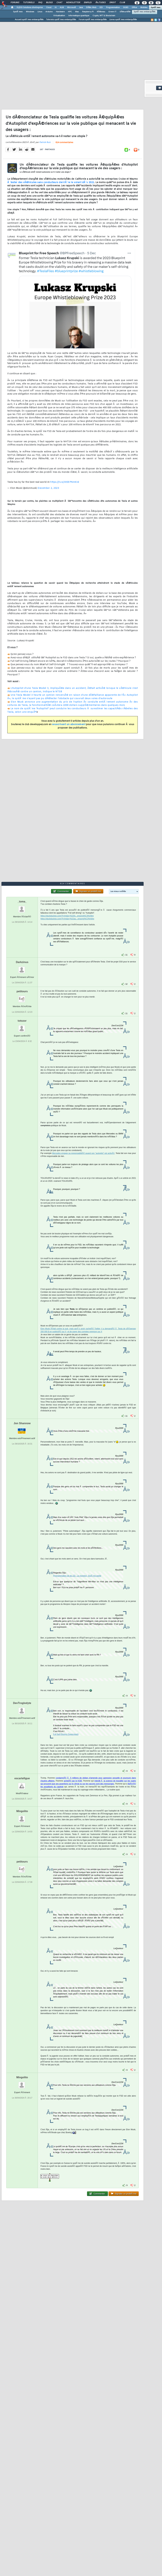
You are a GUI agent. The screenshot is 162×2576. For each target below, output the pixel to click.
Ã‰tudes (100, 2)
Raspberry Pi (88, 12)
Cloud (48, 7)
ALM (62, 7)
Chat (59, 2)
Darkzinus (22, 962)
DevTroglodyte (22, 1703)
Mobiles (143, 7)
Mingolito (22, 1811)
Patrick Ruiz (45, 142)
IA (56, 7)
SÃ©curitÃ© (125, 12)
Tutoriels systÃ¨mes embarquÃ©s (61, 19)
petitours (22, 991)
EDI (101, 7)
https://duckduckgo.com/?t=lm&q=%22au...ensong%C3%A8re (67, 919)
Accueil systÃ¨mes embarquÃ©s (29, 19)
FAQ (40, 2)
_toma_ (22, 901)
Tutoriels (29, 2)
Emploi (88, 2)
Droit (112, 2)
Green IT (112, 12)
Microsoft (71, 7)
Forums (15, 2)
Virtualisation (59, 16)
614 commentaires (64, 142)
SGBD (125, 7)
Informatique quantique (78, 16)
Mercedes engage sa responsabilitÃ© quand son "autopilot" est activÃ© (83, 1153)
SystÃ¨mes (155, 7)
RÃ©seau (101, 12)
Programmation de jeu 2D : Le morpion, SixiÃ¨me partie (77, 1576)
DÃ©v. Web (91, 7)
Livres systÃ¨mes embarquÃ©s (123, 19)
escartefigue (22, 1778)
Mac (77, 12)
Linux (39, 12)
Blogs (49, 2)
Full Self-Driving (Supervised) (66, 1734)
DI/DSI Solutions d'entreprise (30, 7)
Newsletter (73, 2)
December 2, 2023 (48, 488)
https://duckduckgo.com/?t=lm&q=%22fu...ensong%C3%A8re (67, 916)
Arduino (49, 12)
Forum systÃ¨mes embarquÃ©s (93, 19)
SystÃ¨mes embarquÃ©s (144, 12)
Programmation (113, 7)
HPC (70, 12)
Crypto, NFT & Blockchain (104, 16)
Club (122, 2)
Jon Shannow (22, 1423)
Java (81, 7)
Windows (30, 12)
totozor (22, 1020)
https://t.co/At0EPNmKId (64, 482)
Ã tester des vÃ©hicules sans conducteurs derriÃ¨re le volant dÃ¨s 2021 (50, 182)
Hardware (60, 12)
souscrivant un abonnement (69, 724)
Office (134, 7)
